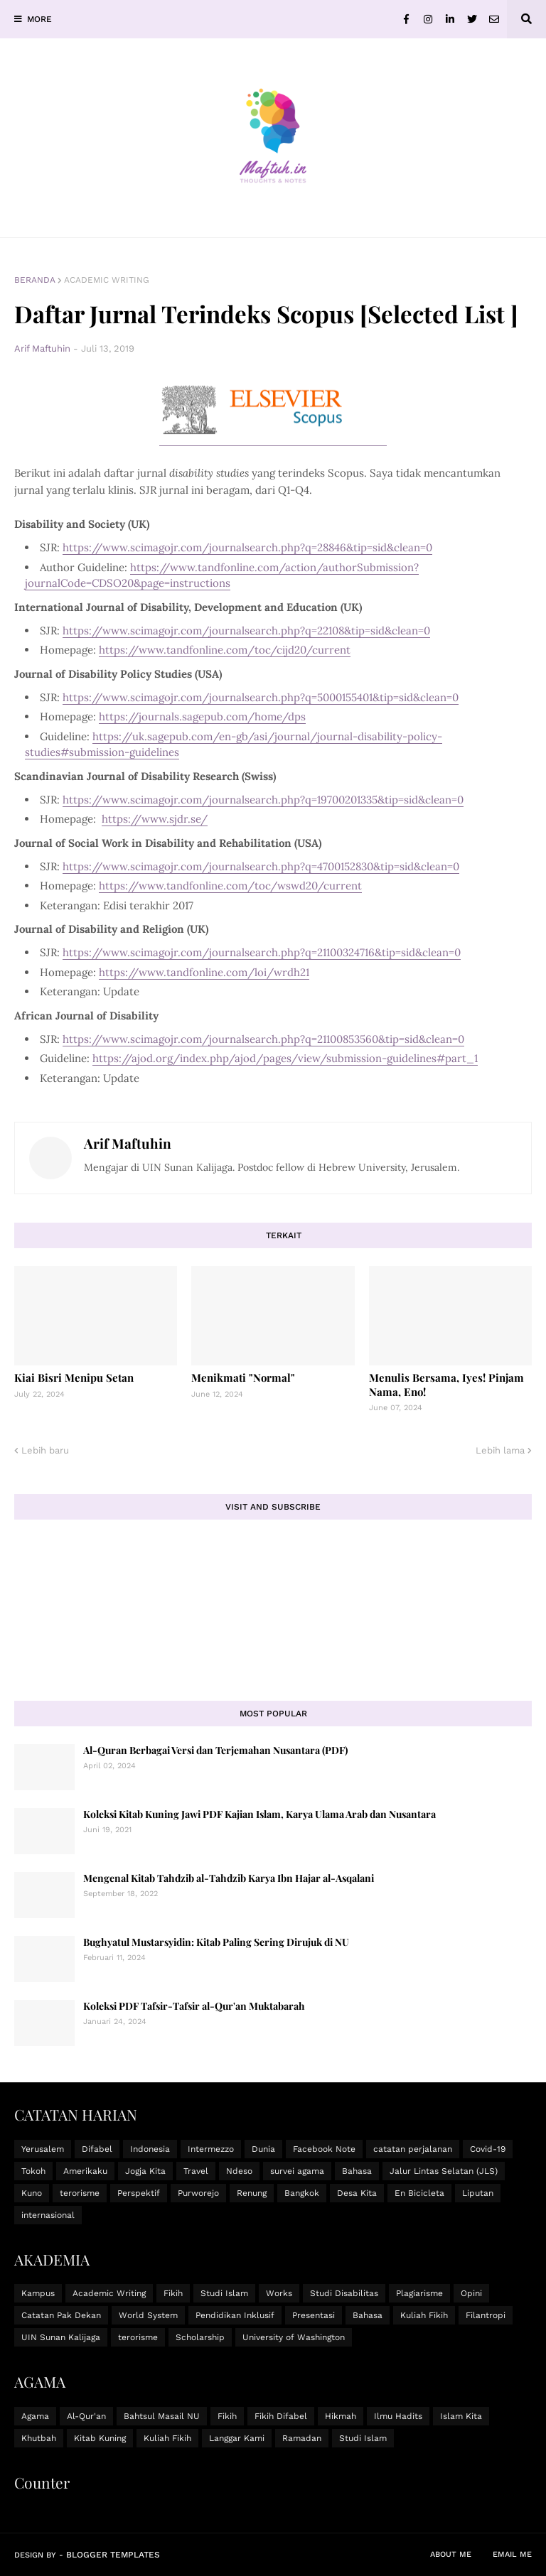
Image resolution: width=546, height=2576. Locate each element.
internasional (48, 2215)
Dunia (263, 2149)
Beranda (34, 280)
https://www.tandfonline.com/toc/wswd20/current (230, 885)
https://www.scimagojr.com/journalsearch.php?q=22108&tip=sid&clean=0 (246, 630)
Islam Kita (461, 2416)
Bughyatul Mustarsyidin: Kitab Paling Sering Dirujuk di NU (216, 1942)
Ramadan (301, 2438)
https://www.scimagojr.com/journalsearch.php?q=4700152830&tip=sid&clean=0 (261, 866)
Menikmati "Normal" (243, 1377)
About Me (450, 2554)
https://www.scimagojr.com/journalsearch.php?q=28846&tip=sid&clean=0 (247, 547)
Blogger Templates (113, 2555)
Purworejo (198, 2193)
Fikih (173, 2293)
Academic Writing (106, 280)
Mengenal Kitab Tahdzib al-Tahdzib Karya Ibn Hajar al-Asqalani (228, 1878)
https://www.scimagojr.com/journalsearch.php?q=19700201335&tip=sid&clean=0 (263, 799)
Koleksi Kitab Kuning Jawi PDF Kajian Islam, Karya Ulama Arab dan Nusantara (259, 1814)
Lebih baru (45, 1450)
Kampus (38, 2293)
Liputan (477, 2193)
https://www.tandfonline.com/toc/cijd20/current (224, 649)
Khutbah (38, 2438)
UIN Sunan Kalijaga (60, 2337)
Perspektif (138, 2193)
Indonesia (150, 2149)
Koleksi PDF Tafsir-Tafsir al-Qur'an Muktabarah (194, 2006)
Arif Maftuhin (127, 1143)
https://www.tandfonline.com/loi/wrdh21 (204, 972)
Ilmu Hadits (398, 2416)
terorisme (80, 2193)
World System (148, 2315)
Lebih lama (500, 1450)
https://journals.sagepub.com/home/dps (202, 716)
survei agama (297, 2171)
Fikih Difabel (281, 2416)
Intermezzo (211, 2149)
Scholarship (200, 2337)
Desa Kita (357, 2193)
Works (279, 2293)
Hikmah (340, 2416)
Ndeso (239, 2171)
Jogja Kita (145, 2171)
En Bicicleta (419, 2193)
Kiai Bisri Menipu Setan (74, 1377)
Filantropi (485, 2315)
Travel (195, 2171)
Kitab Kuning (100, 2438)
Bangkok (301, 2193)
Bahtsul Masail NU (162, 2416)
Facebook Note (324, 2149)
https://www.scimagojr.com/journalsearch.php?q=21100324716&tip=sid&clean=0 (262, 952)
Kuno (31, 2193)
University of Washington (293, 2337)
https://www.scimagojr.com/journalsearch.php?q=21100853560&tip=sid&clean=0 (263, 1039)
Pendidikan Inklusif (235, 2315)
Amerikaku (85, 2171)
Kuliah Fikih (424, 2315)
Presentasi (313, 2315)
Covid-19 (487, 2149)
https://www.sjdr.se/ (155, 819)
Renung (252, 2193)
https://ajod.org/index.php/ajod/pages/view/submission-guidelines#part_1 (285, 1058)
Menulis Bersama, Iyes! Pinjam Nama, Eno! (446, 1384)
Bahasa (357, 2171)
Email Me (512, 2554)
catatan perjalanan (412, 2149)
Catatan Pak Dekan (61, 2315)
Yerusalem (42, 2149)
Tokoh (33, 2171)
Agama (35, 2416)
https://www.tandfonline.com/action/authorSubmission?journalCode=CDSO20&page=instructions (222, 575)
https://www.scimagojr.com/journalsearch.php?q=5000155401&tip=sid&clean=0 (261, 697)
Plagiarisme (419, 2293)
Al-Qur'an (86, 2416)
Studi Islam (224, 2293)
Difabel (97, 2149)
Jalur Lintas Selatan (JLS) (444, 2171)
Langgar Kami (236, 2438)
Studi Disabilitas (344, 2293)
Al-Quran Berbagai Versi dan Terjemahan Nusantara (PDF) (215, 1750)
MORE (39, 19)
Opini (471, 2293)
